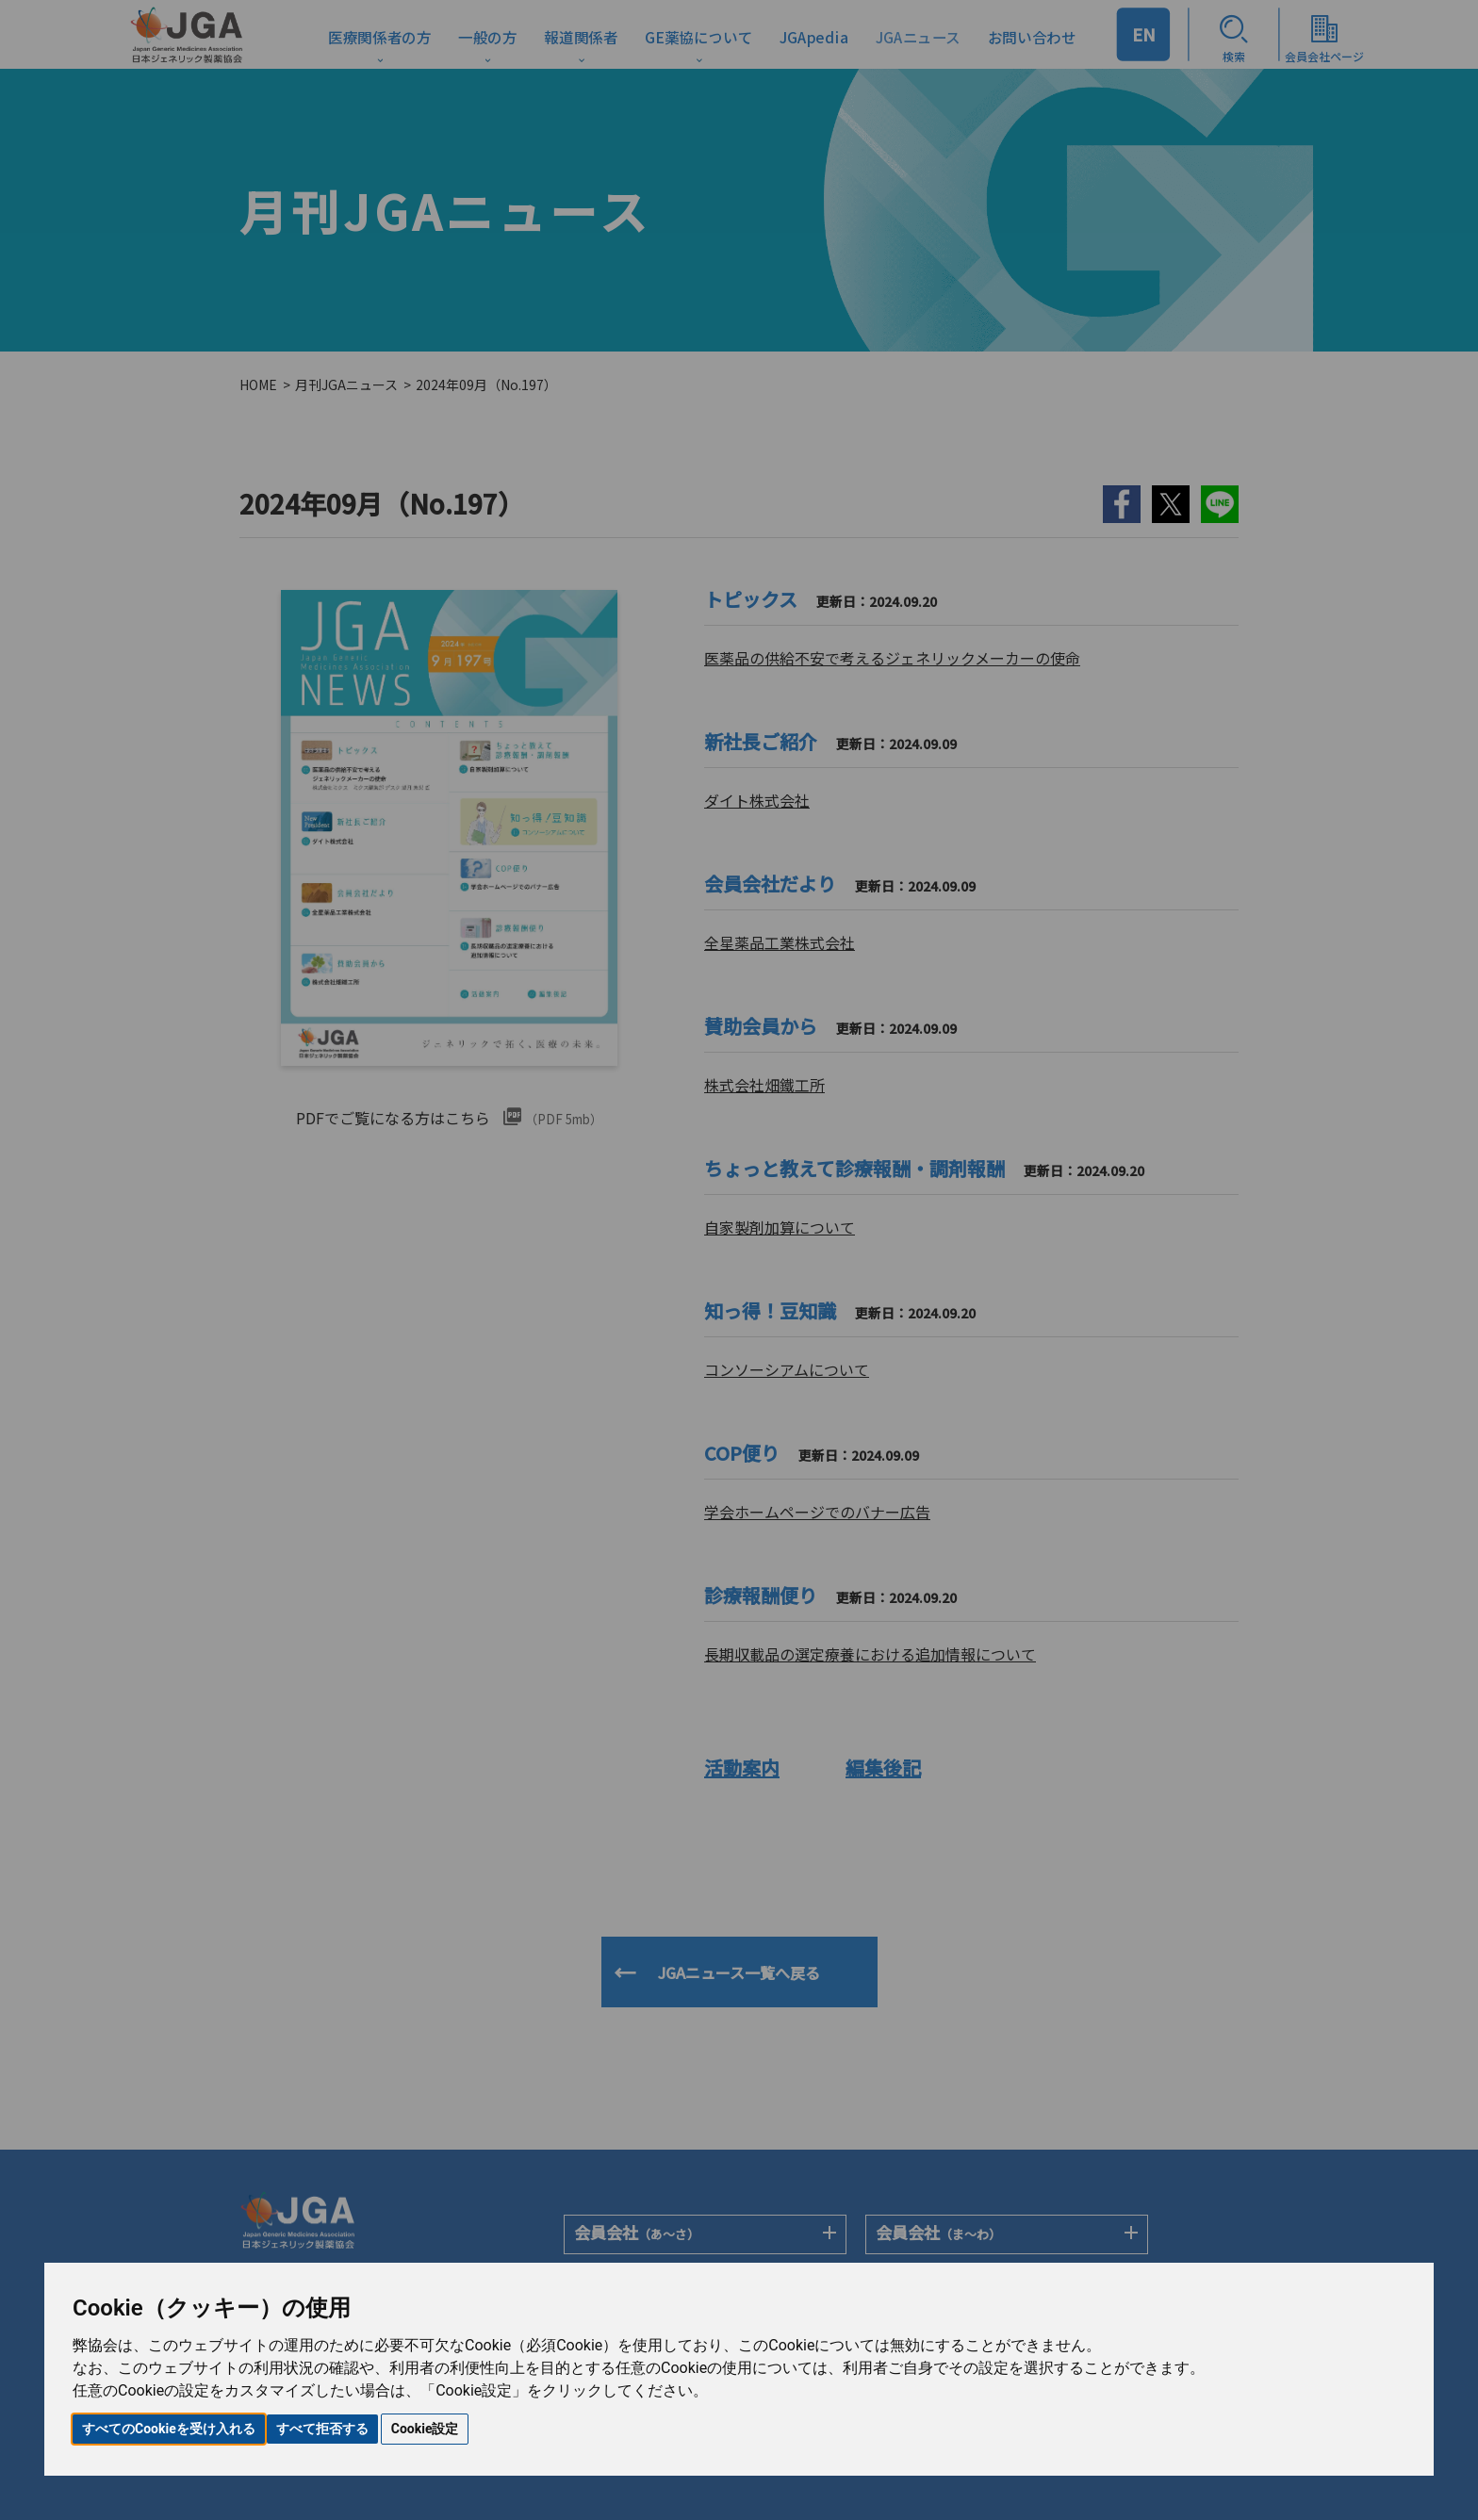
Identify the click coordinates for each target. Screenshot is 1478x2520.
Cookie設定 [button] (425, 2428)
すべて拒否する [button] (322, 2428)
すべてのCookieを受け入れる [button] (168, 2428)
